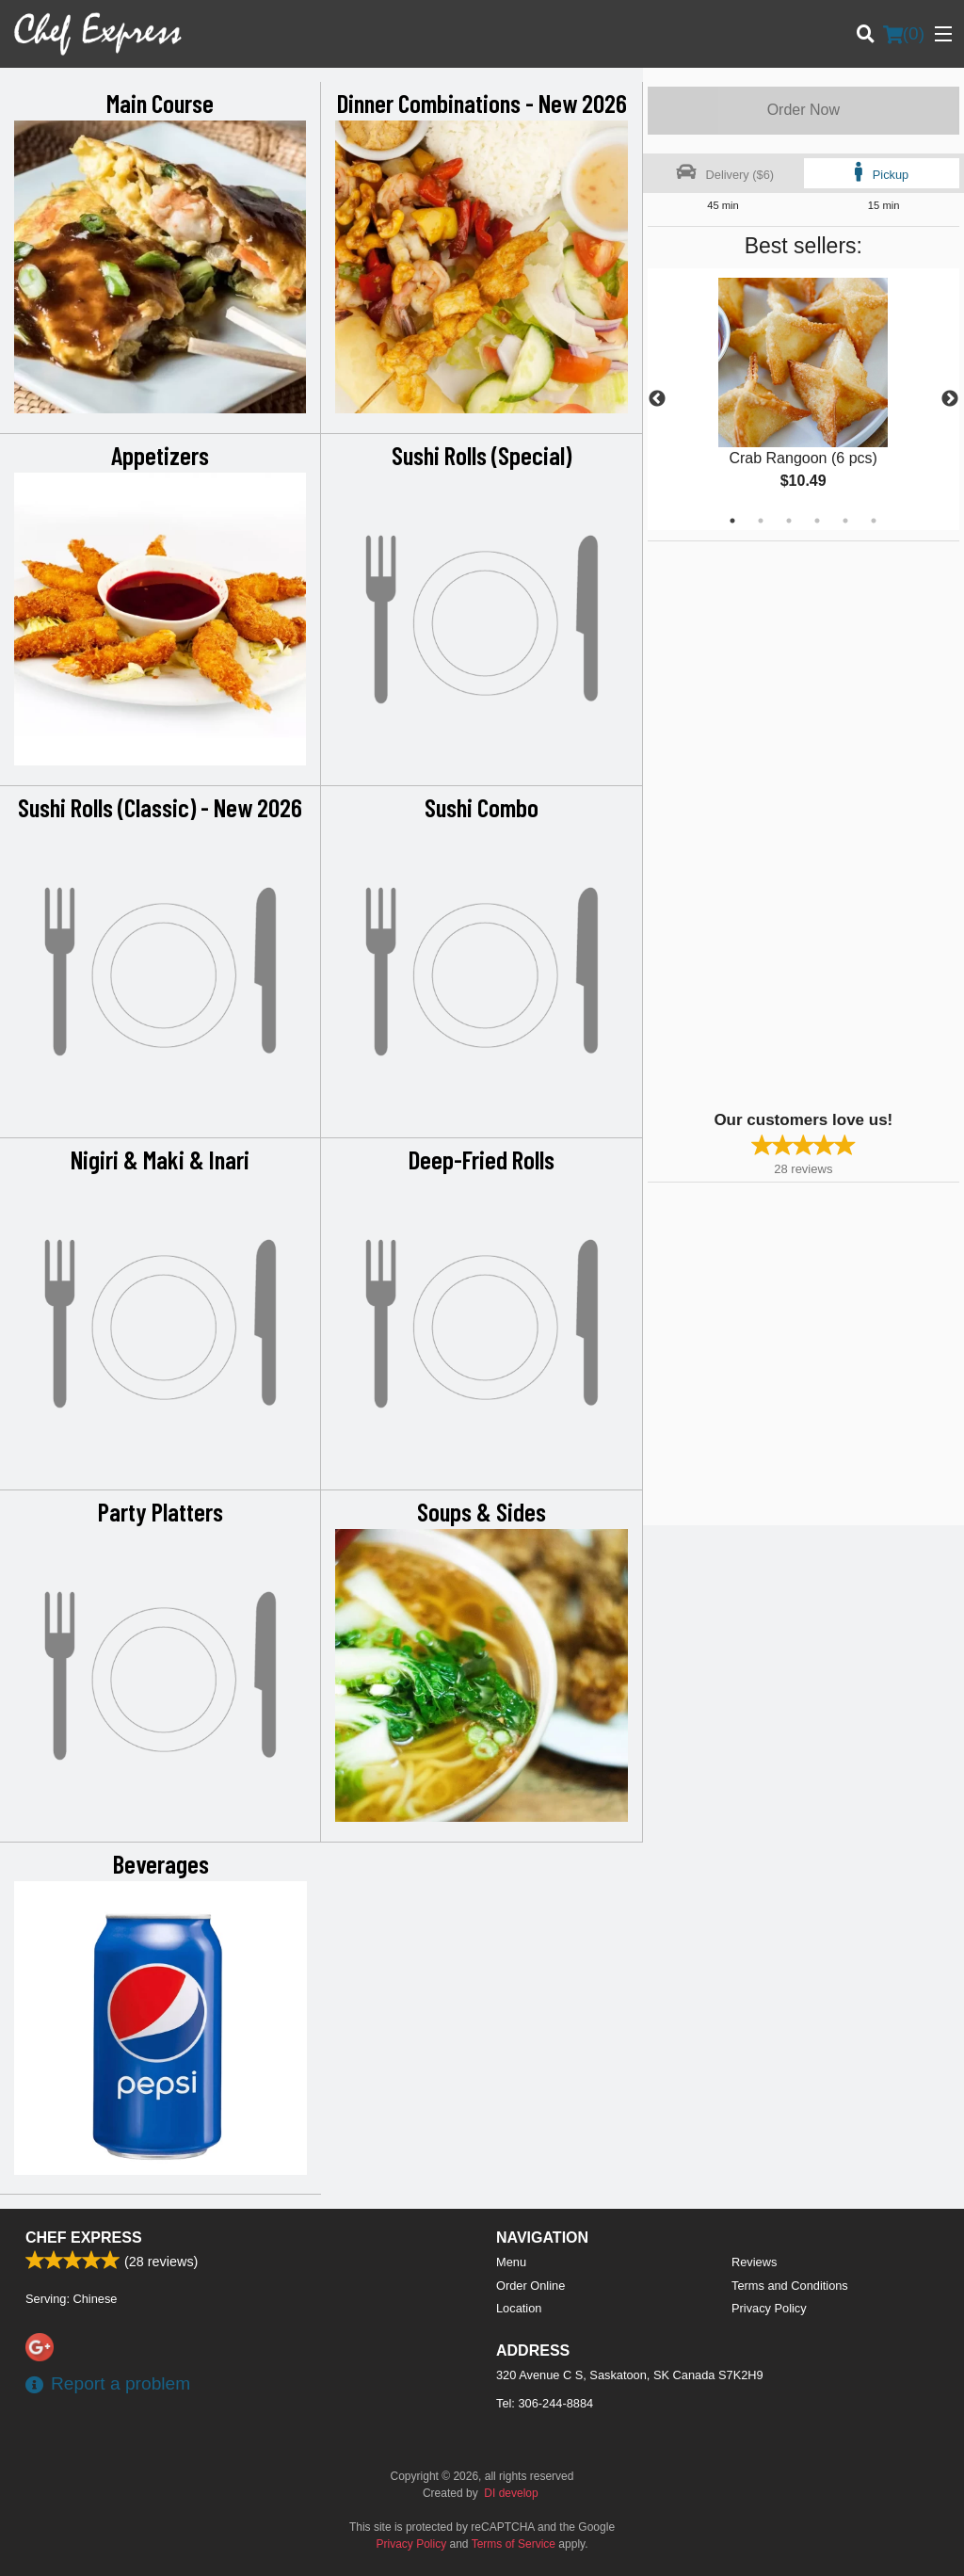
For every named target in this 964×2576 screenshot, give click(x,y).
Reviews (754, 2262)
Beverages (161, 1863)
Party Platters (160, 1511)
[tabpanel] (803, 399)
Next (949, 399)
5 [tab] (845, 520)
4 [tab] (817, 520)
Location (518, 2308)
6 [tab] (873, 520)
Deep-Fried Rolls (481, 1159)
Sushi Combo (481, 807)
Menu (511, 2262)
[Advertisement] (765, 823)
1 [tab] (732, 520)
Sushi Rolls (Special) (481, 455)
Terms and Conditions (789, 2285)
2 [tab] (760, 520)
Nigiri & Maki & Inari (160, 1159)
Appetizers (160, 455)
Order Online (530, 2285)
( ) (903, 34)
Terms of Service (513, 2544)
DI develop (511, 2493)
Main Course (160, 103)
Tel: (544, 2403)
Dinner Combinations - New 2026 (482, 103)
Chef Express (83, 2238)
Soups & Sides (481, 1511)
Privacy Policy (769, 2308)
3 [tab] (788, 520)
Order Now (803, 110)
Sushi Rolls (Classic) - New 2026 (160, 807)
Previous (657, 399)
